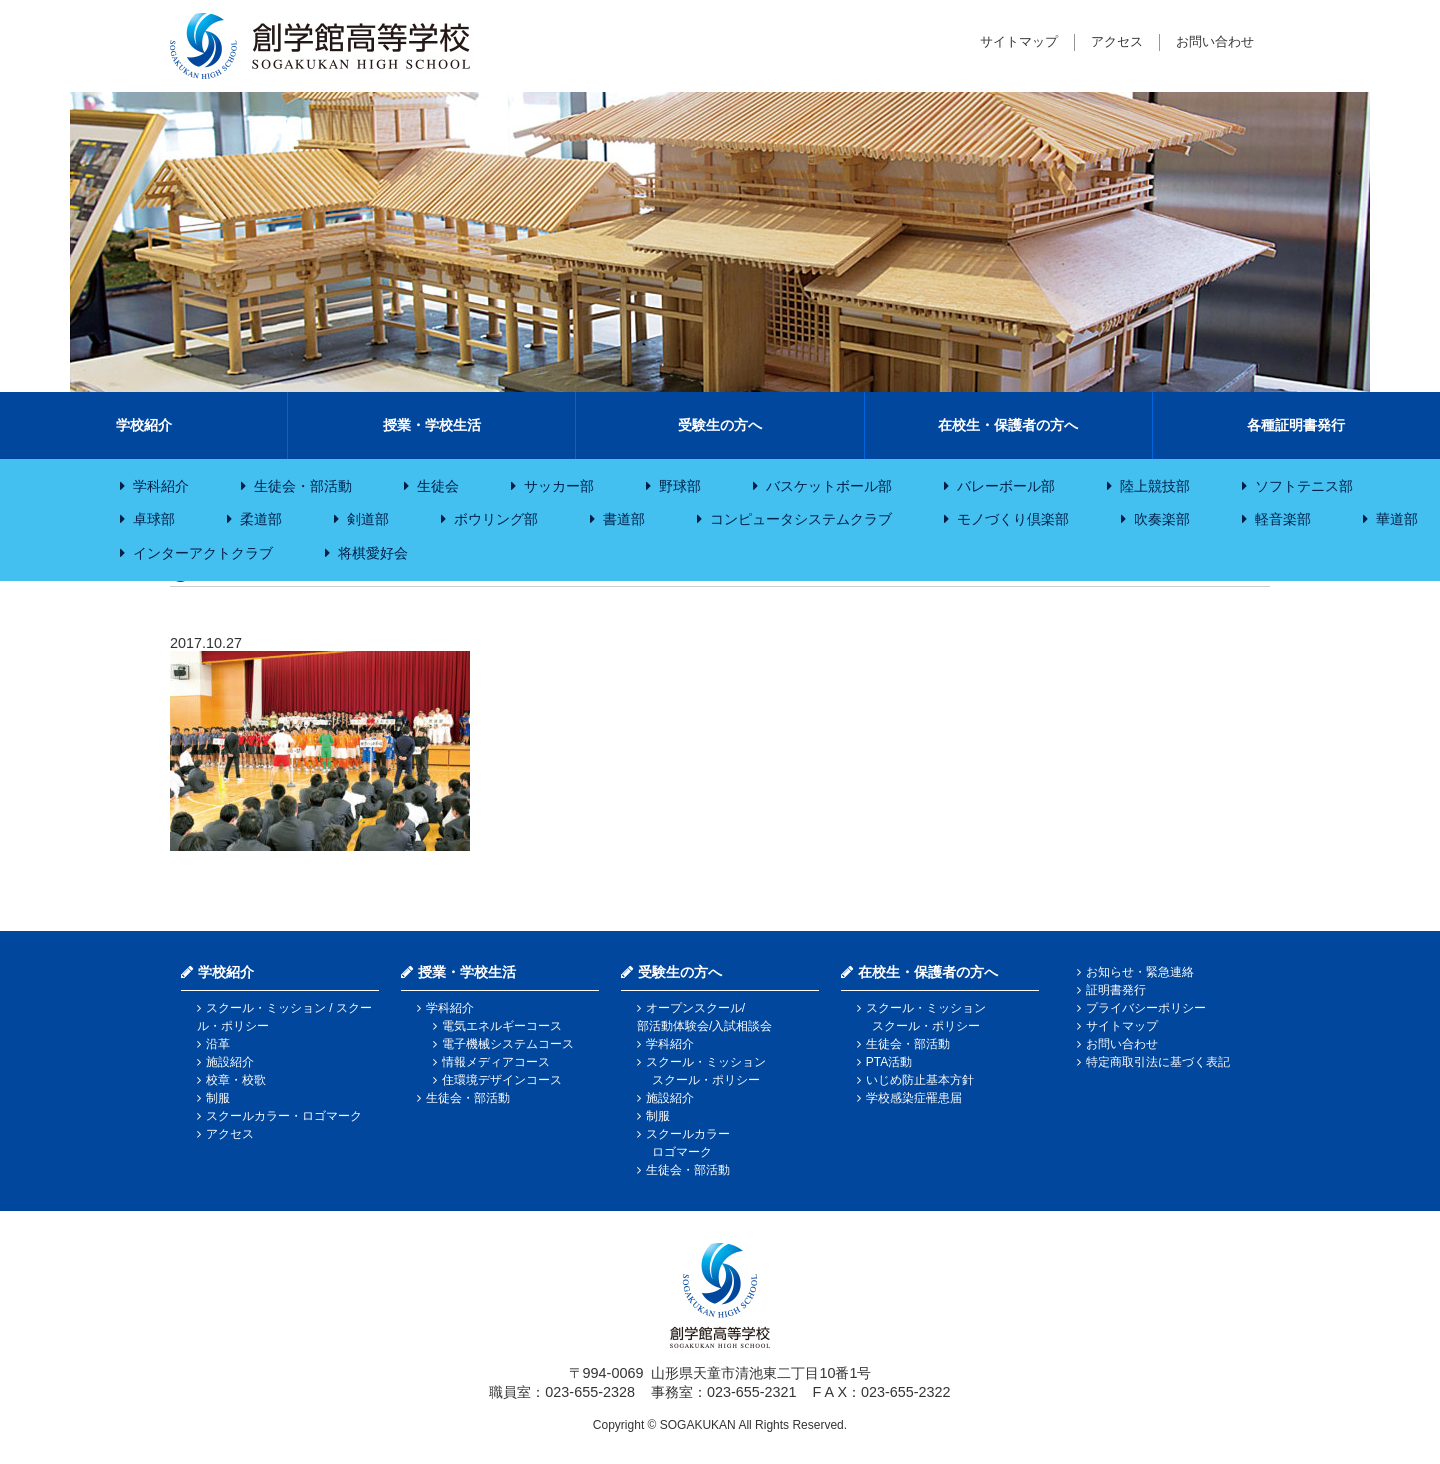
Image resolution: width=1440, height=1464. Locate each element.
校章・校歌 (236, 1080)
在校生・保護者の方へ (1008, 425)
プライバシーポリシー (1146, 1008)
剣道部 (368, 519)
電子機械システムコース (508, 1044)
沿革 (218, 1044)
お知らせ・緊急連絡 (1140, 972)
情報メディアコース (496, 1062)
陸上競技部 (1155, 486)
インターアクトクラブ (203, 553)
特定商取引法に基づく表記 (1158, 1062)
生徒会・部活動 (303, 486)
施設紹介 (230, 1062)
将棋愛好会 (373, 553)
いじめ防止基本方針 (920, 1080)
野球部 (680, 486)
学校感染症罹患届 (914, 1098)
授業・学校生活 (432, 425)
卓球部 (154, 519)
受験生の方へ (720, 425)
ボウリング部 (496, 519)
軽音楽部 (1283, 519)
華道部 (1397, 519)
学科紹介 (161, 486)
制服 (218, 1098)
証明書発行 (1116, 990)
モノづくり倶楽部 (1013, 519)
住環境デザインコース (502, 1080)
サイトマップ (1019, 41)
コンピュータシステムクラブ (801, 519)
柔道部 (261, 519)
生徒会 (438, 486)
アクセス (1117, 41)
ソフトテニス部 (1304, 486)
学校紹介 (144, 425)
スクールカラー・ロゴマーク (284, 1116)
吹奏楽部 (1162, 519)
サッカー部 (559, 486)
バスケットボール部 (829, 486)
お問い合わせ (1215, 41)
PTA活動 (889, 1062)
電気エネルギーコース (502, 1026)
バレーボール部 (1006, 486)
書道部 (624, 519)
